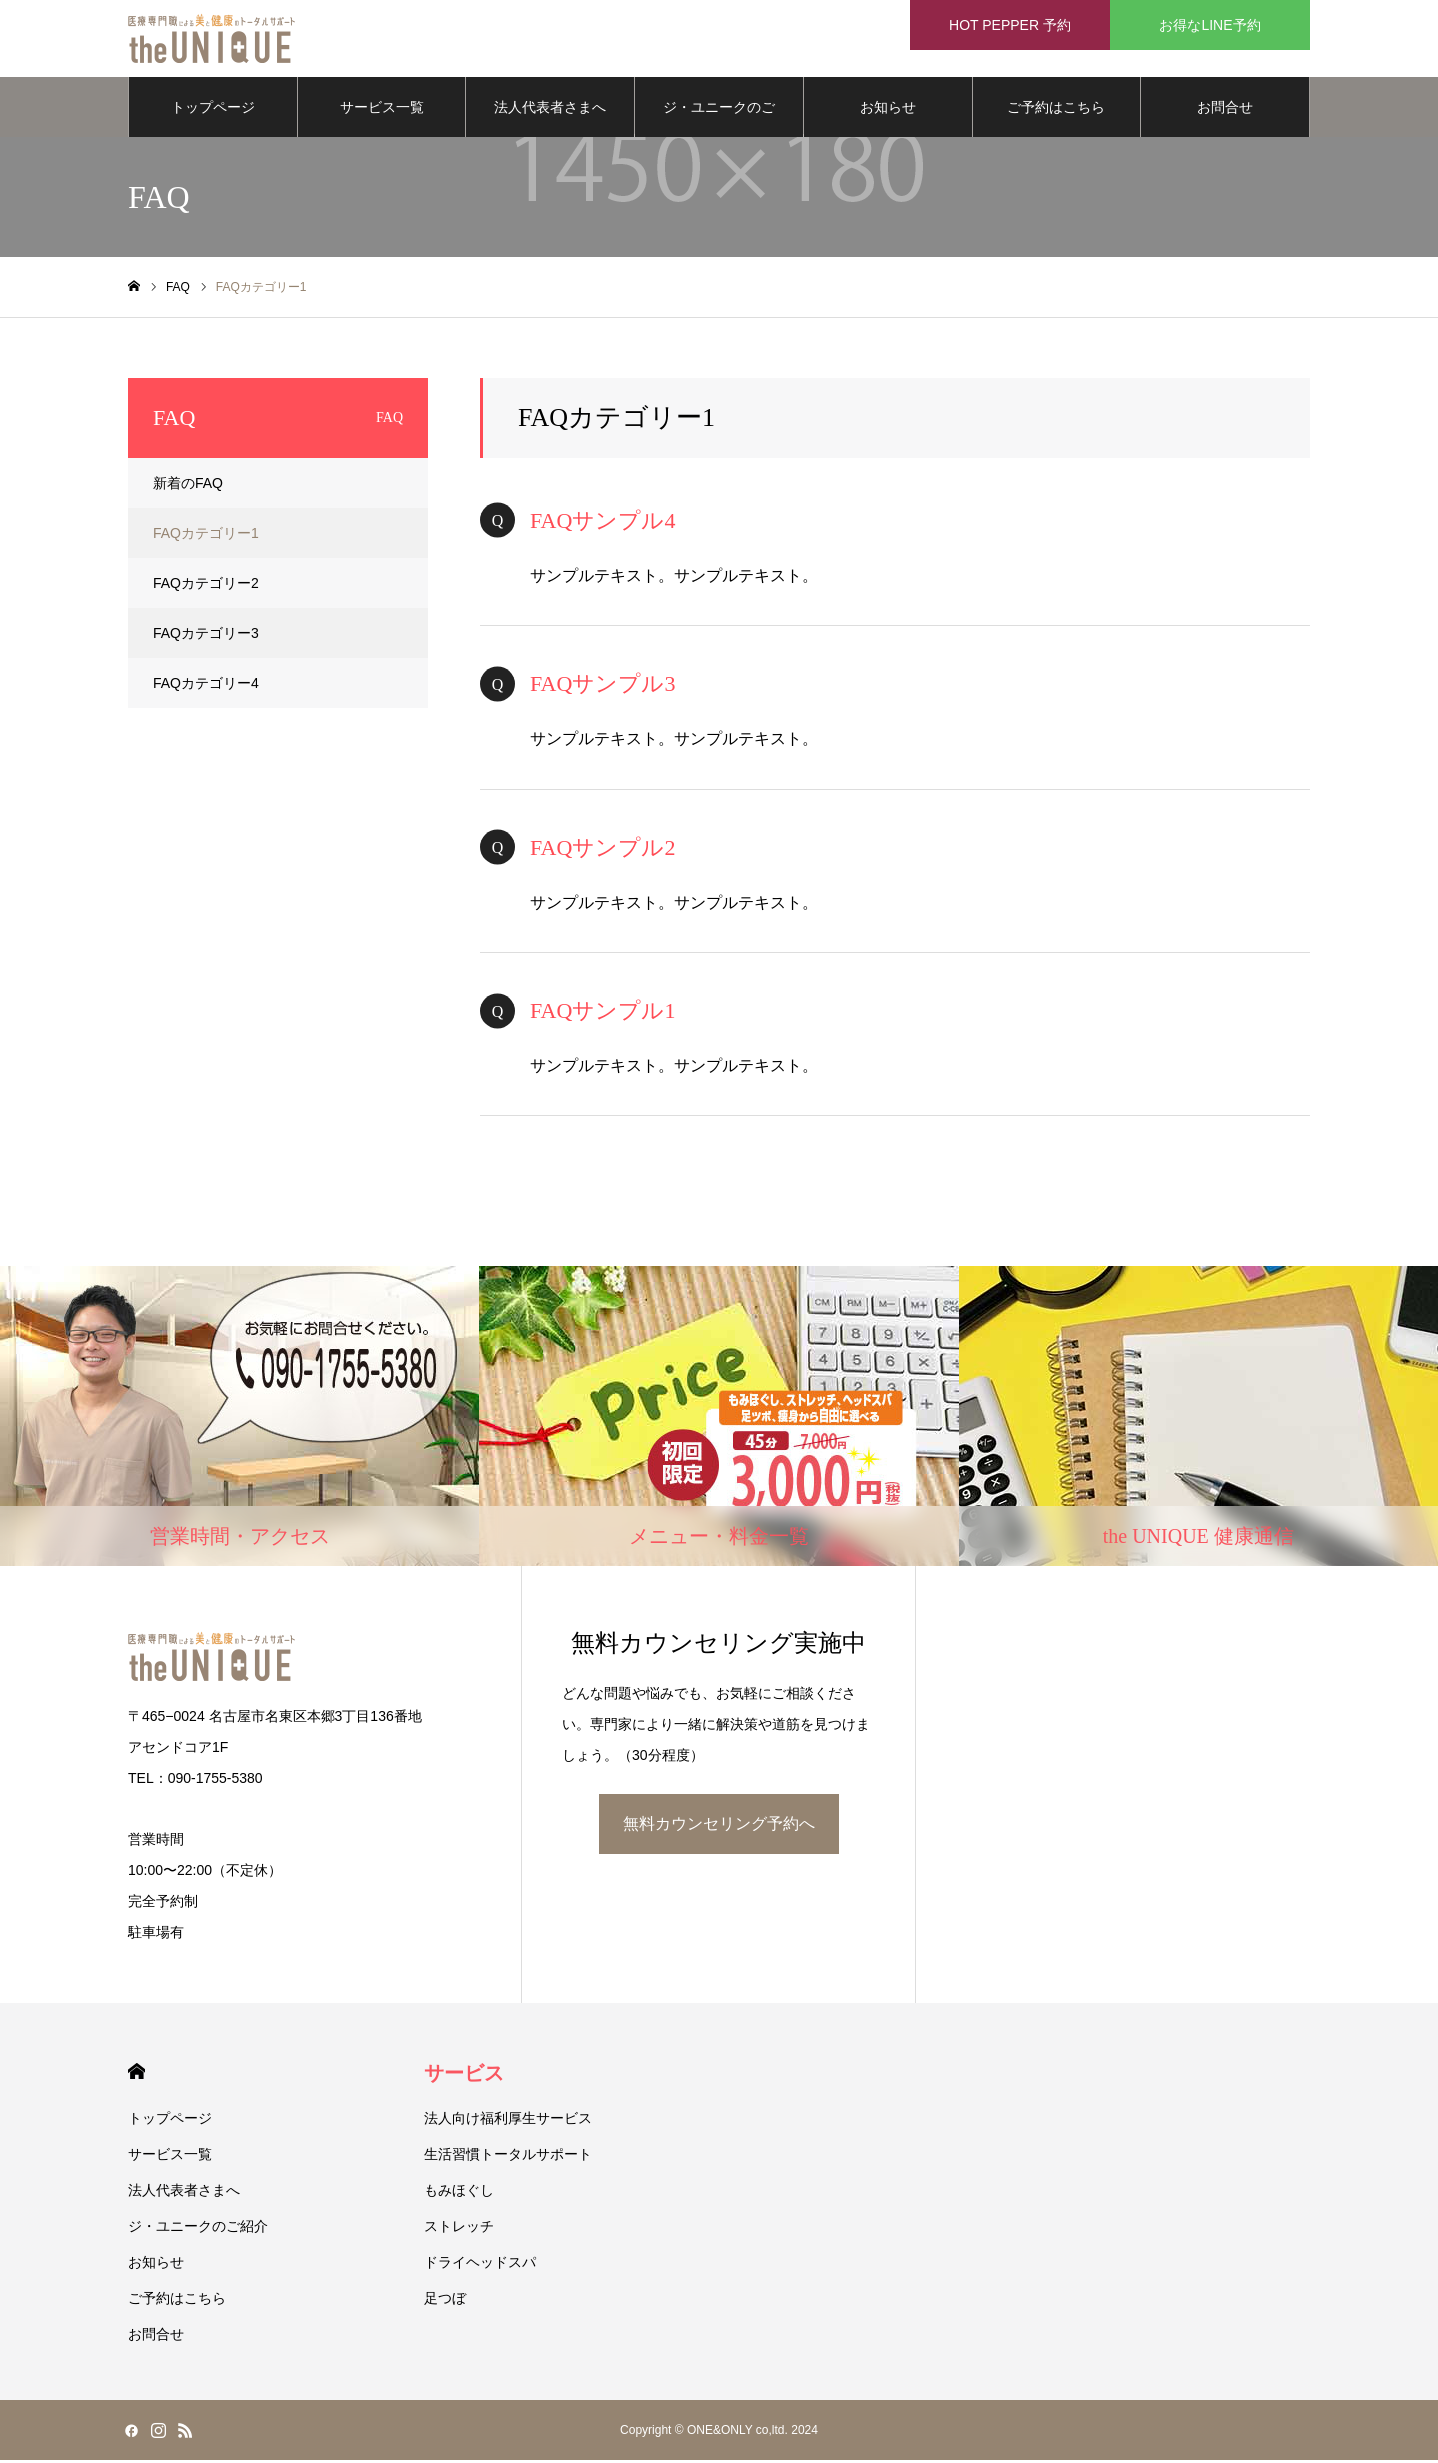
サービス (464, 2076)
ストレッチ (459, 2229)
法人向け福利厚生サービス (508, 2121)
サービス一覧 (382, 110)
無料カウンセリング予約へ (719, 1826)
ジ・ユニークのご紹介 (719, 121)
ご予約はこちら (1056, 110)
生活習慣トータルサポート (508, 2157)
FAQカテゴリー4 (206, 686)
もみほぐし (459, 2193)
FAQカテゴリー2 (206, 586)
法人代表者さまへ (550, 110)
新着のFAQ (188, 486)
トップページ (213, 110)
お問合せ (1225, 110)
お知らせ (888, 110)
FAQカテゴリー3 (206, 636)
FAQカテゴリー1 (206, 536)
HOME (136, 2074)
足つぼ (445, 2301)
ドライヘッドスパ (480, 2265)
